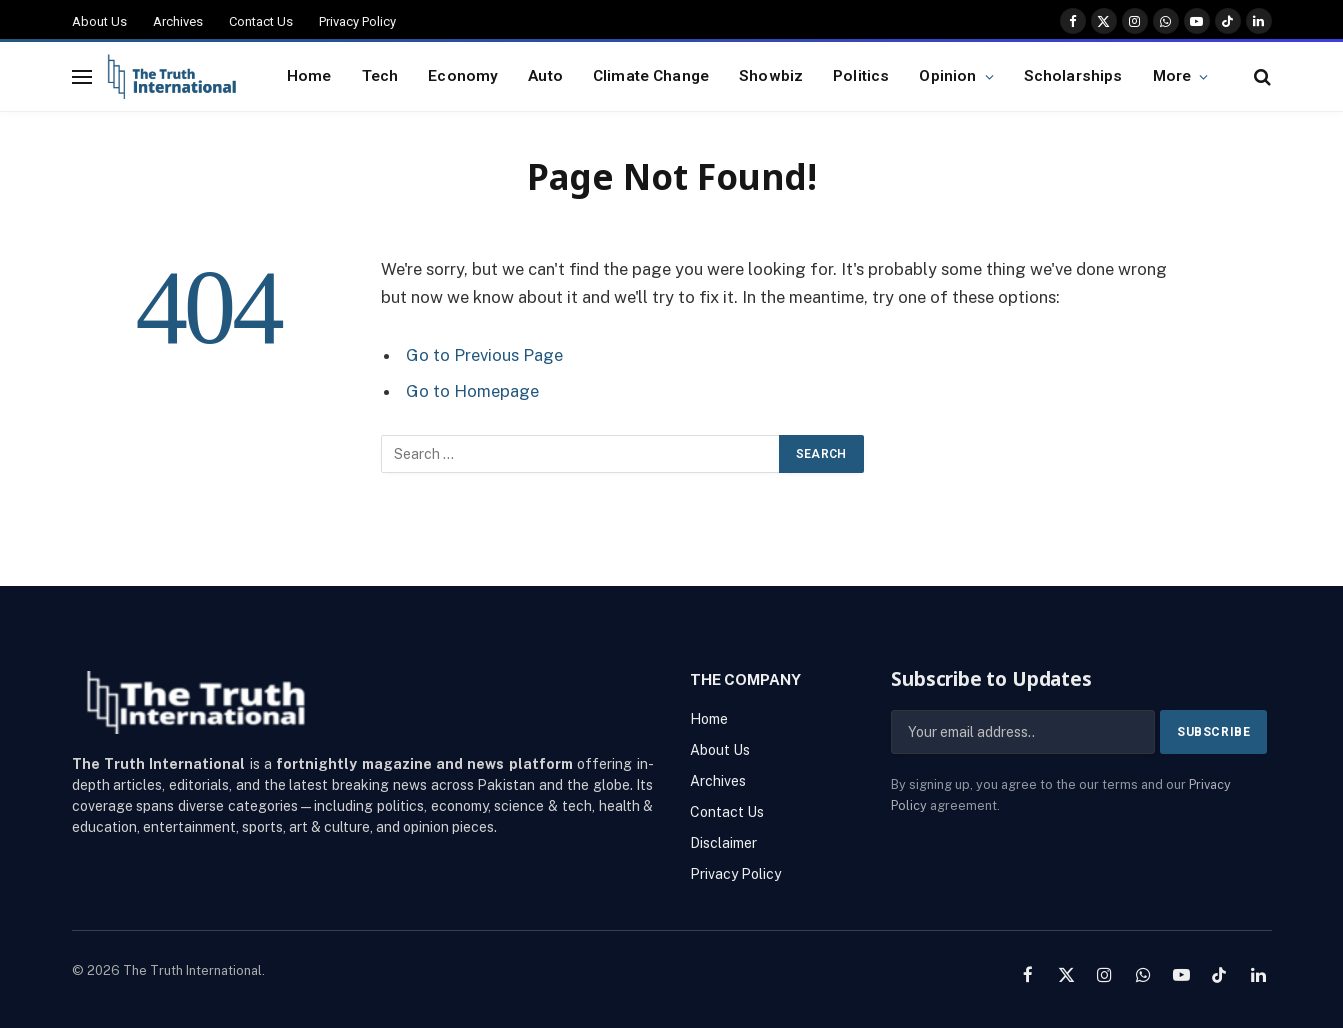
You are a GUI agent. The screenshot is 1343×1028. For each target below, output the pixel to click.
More (1172, 76)
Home (309, 76)
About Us (99, 21)
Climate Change (651, 76)
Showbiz (771, 76)
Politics (861, 76)
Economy (463, 76)
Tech (380, 76)
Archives (178, 21)
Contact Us (261, 21)
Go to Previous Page (484, 355)
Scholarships (1073, 76)
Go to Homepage (472, 391)
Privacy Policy (357, 21)
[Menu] (82, 76)
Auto (545, 76)
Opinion (947, 76)
